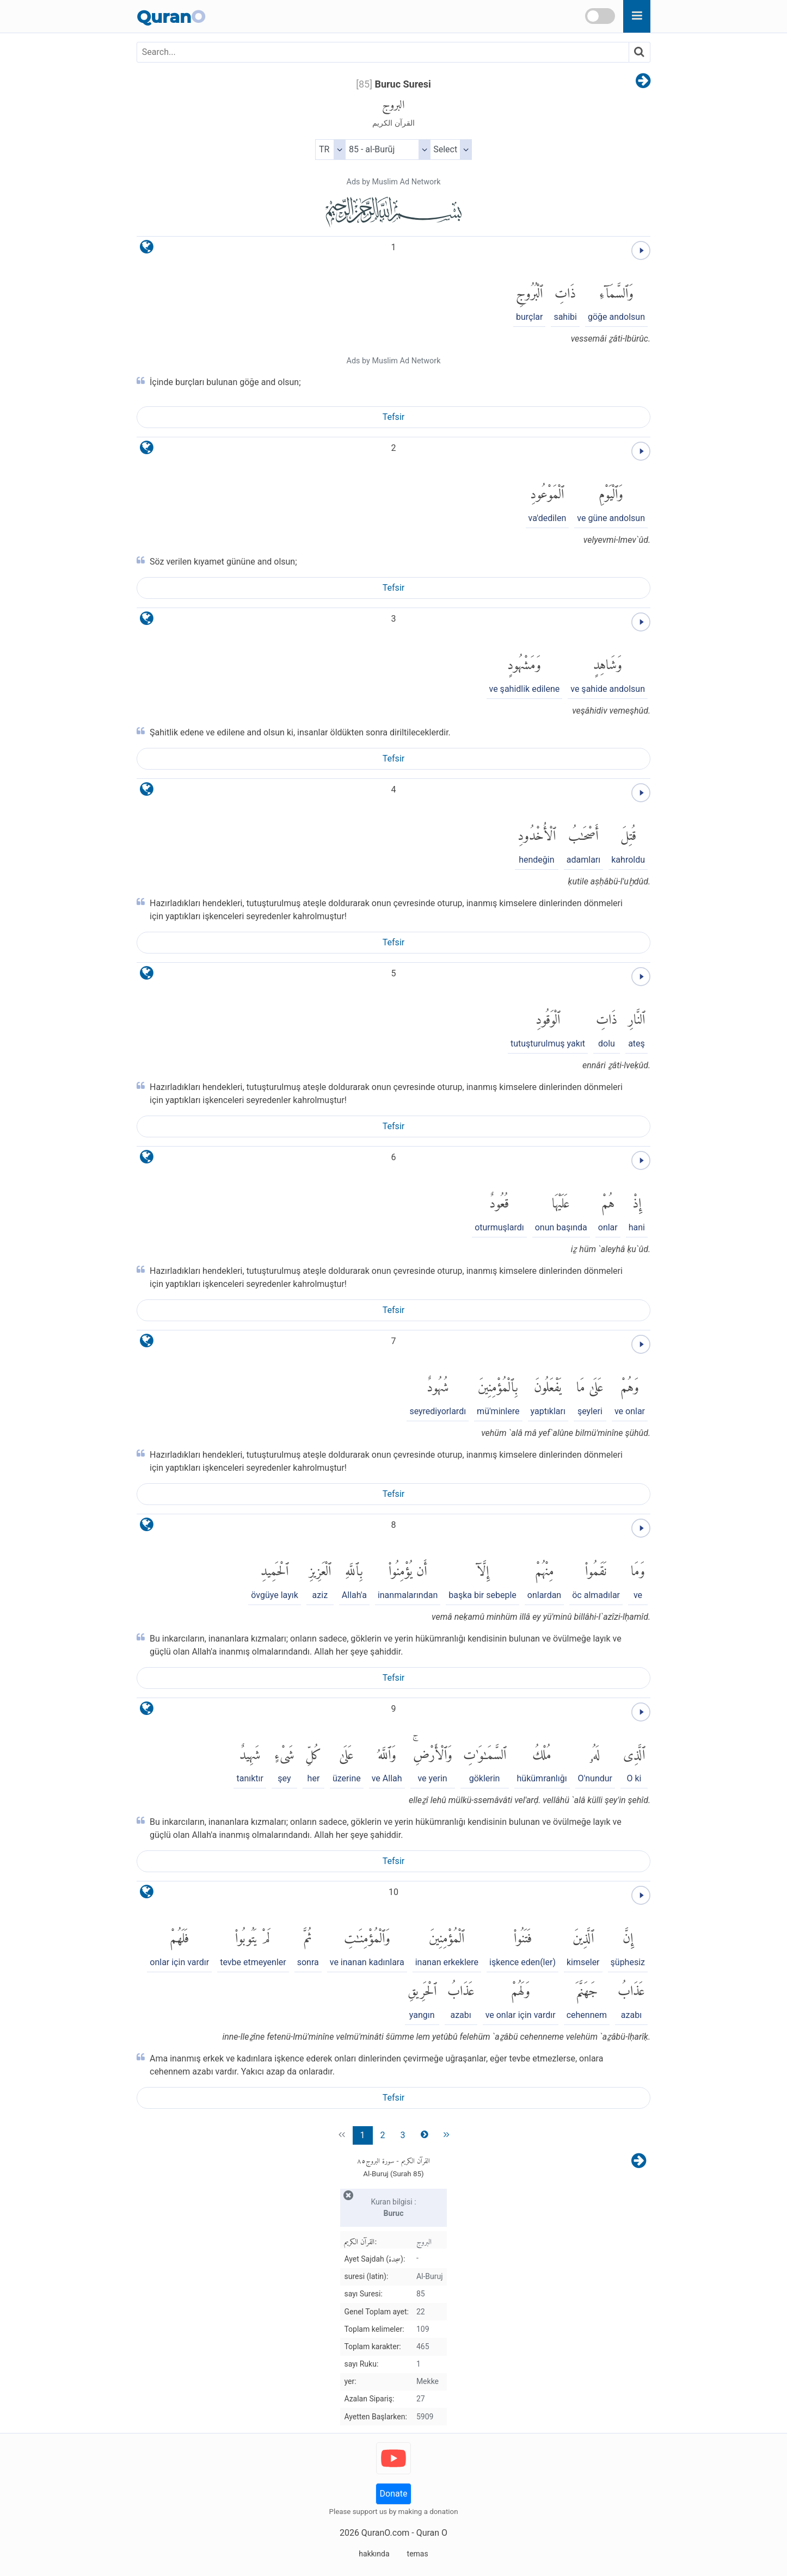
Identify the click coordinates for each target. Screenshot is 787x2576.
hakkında (374, 2553)
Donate (394, 2493)
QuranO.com (385, 2533)
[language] (147, 249)
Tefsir (393, 417)
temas (417, 2553)
